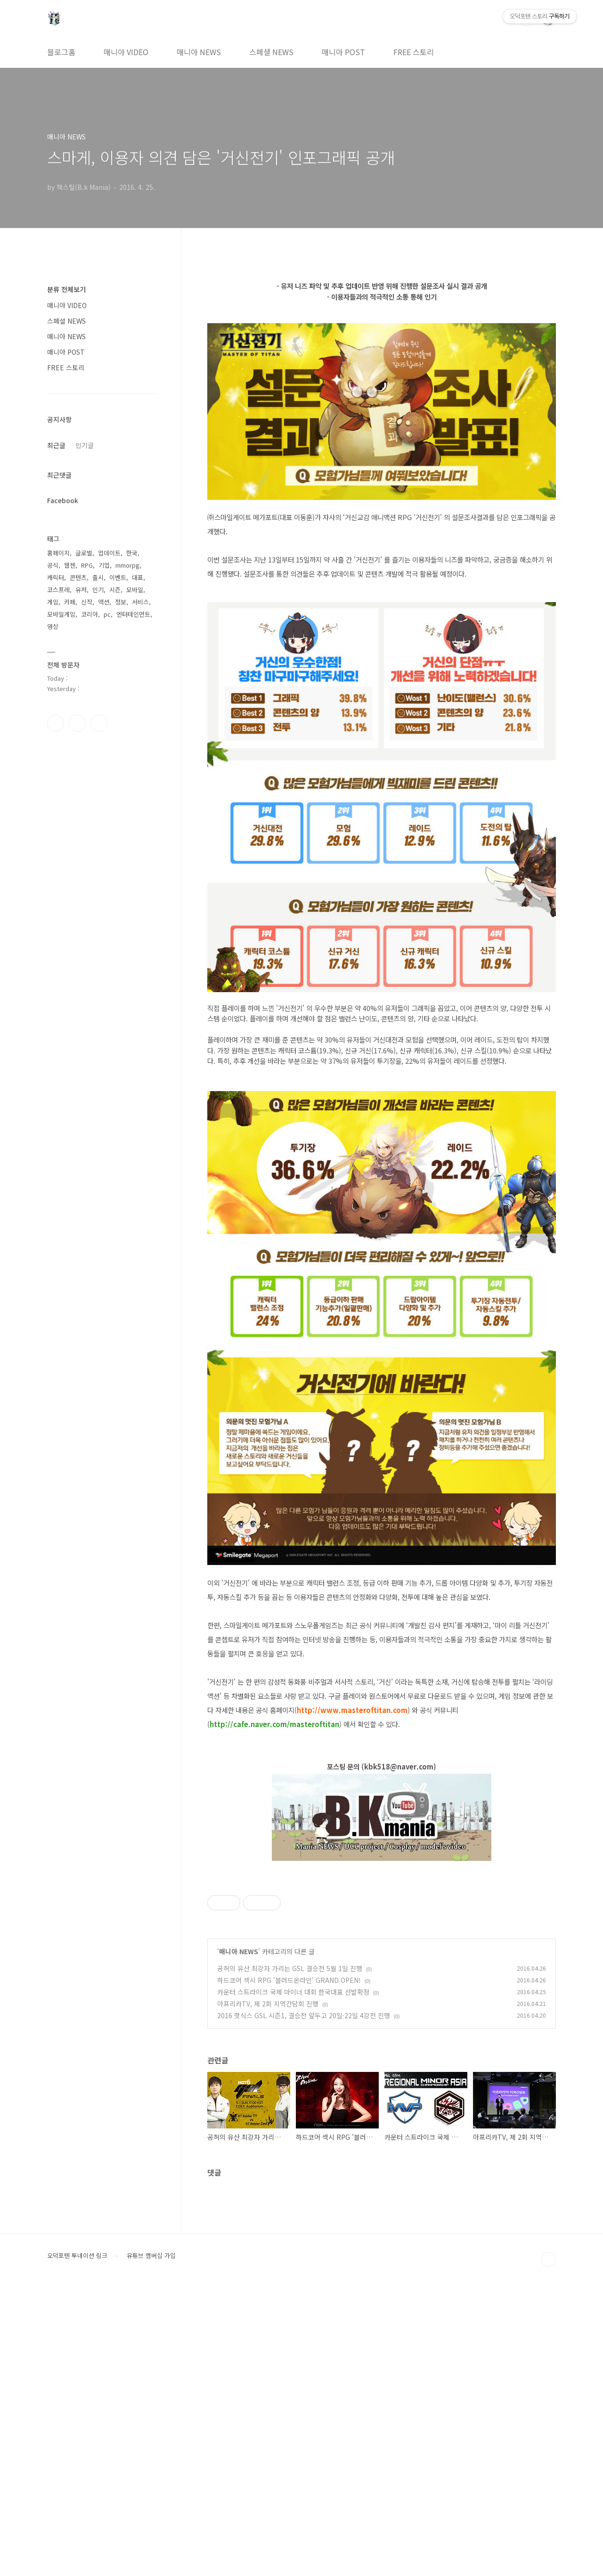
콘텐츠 (78, 577)
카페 (69, 601)
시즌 (115, 589)
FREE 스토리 (413, 51)
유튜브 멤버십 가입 (151, 2543)
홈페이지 (58, 552)
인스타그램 (77, 723)
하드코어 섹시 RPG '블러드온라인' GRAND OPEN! (289, 2267)
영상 (52, 626)
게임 (52, 601)
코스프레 (58, 589)
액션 (103, 601)
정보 (120, 601)
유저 (81, 589)
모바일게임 (61, 614)
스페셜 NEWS (271, 51)
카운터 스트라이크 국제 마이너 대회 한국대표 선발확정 (293, 2279)
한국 (132, 552)
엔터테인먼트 (133, 614)
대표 (137, 577)
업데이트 (109, 552)
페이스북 (55, 723)
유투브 (98, 723)
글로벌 (83, 552)
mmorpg (127, 565)
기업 (104, 565)
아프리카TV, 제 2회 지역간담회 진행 (267, 2291)
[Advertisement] (381, 1936)
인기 (98, 589)
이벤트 (117, 577)
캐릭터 (55, 577)
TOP (548, 2546)
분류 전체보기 (66, 289)
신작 (86, 601)
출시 (98, 577)
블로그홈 (61, 51)
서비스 (140, 601)
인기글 (84, 445)
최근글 (56, 445)
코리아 (89, 614)
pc (107, 614)
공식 (52, 565)
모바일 (134, 589)
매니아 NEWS (199, 51)
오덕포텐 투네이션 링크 (77, 2543)
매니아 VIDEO (126, 51)
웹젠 (69, 565)
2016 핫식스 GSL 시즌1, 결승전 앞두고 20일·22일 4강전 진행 (303, 2302)
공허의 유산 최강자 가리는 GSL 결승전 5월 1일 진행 (289, 2255)
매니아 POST (343, 51)
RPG (87, 565)
